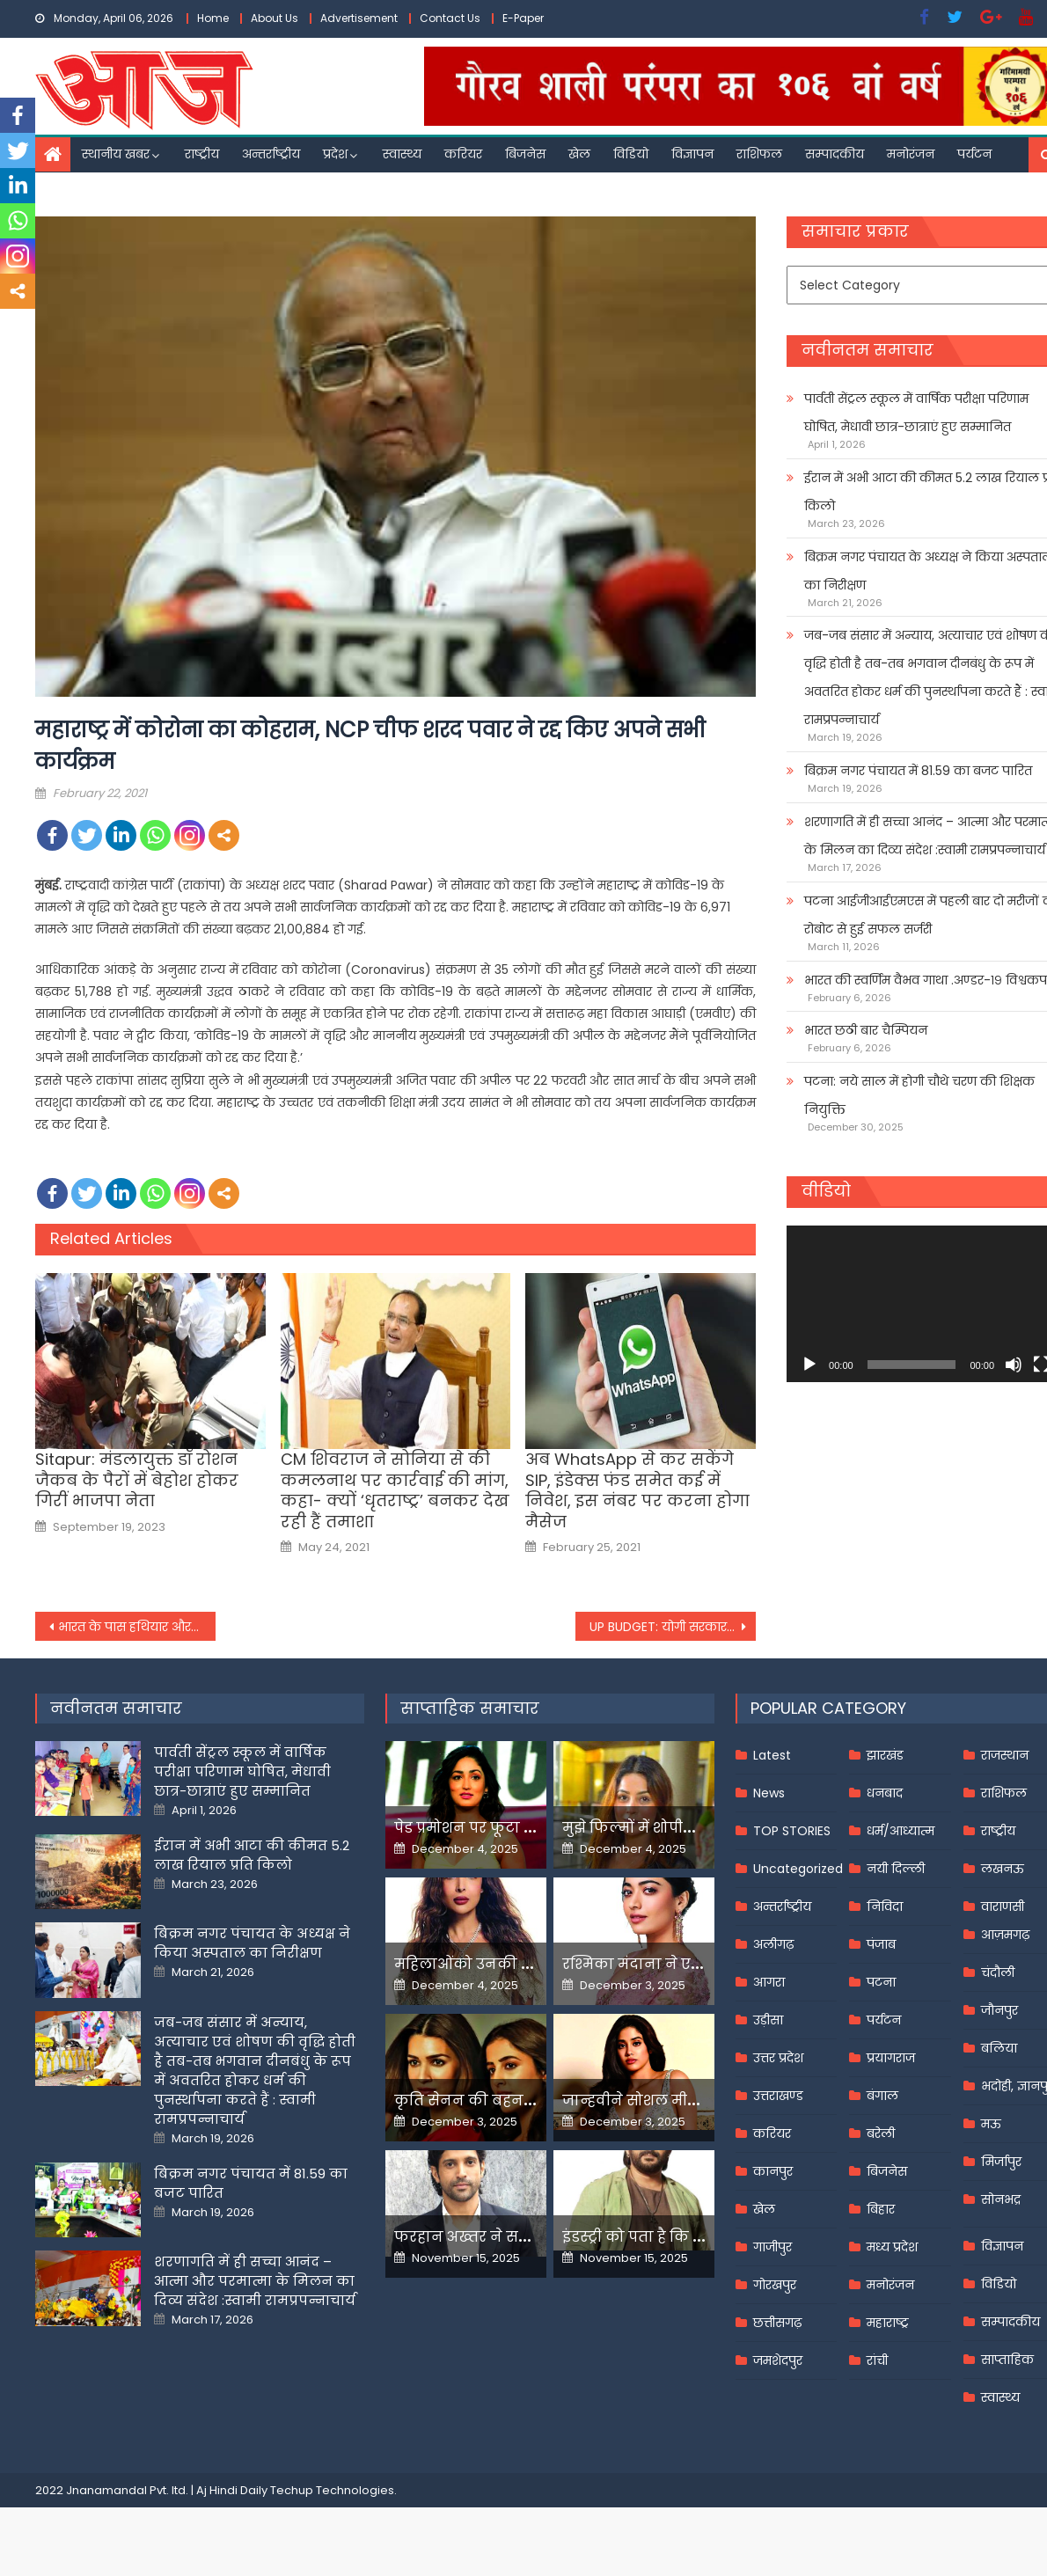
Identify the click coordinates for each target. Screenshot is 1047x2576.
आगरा (769, 1982)
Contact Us (450, 18)
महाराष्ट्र (888, 2322)
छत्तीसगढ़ (777, 2322)
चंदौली (997, 1972)
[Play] (809, 1364)
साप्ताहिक (1007, 2359)
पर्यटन (974, 154)
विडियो (630, 154)
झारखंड (885, 1755)
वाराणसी (1002, 1906)
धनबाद (885, 1793)
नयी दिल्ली (896, 1868)
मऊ (991, 2124)
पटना (881, 1982)
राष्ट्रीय (202, 154)
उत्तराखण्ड (778, 2095)
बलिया (999, 2048)
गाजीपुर (772, 2247)
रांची (877, 2360)
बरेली (881, 2133)
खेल (579, 154)
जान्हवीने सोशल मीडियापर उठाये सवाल (690, 2100)
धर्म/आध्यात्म (900, 1831)
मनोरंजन (910, 154)
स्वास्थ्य (402, 154)
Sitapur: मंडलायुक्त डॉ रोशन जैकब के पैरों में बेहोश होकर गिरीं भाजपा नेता (136, 1480)
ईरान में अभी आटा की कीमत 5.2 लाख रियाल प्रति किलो (251, 1855)
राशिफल (759, 154)
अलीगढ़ (773, 1944)
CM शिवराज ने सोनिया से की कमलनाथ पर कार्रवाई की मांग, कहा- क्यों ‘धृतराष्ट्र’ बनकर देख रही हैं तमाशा (395, 1490)
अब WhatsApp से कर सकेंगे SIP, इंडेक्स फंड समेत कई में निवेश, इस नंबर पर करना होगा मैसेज (637, 1490)
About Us (274, 18)
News (769, 1793)
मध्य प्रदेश (892, 2247)
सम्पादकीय (834, 154)
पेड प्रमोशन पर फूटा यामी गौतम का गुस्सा (528, 1828)
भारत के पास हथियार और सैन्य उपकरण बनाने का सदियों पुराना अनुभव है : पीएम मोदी (137, 1627)
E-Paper (523, 18)
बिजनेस (525, 154)
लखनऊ (1002, 1868)
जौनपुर (999, 2010)
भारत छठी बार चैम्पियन (865, 1030)
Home (213, 18)
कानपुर (773, 2171)
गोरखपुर (774, 2285)
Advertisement (359, 18)
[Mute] (1013, 1364)
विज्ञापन (692, 154)
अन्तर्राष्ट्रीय (271, 154)
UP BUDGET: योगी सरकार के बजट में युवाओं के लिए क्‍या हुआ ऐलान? (672, 1627)
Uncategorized (798, 1868)
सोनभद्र (1001, 2199)
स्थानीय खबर (116, 154)
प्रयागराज (891, 2058)
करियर (463, 154)
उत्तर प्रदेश (778, 2058)
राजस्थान (1005, 1755)
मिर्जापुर (1001, 2161)
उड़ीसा (768, 2020)
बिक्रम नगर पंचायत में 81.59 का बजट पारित (918, 770)
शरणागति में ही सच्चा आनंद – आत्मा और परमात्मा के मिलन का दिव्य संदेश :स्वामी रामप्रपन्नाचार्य (254, 2280)
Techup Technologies (332, 2490)
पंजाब (881, 1944)
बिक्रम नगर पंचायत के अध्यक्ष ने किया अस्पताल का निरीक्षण (252, 1943)
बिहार (881, 2209)
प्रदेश (335, 154)
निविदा (885, 1906)
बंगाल (882, 2095)
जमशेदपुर (777, 2360)
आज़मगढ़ (1005, 1934)
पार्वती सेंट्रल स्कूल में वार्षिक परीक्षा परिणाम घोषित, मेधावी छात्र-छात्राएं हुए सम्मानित (242, 1771)
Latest (772, 1755)
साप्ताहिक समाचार (469, 1708)
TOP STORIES (792, 1831)
